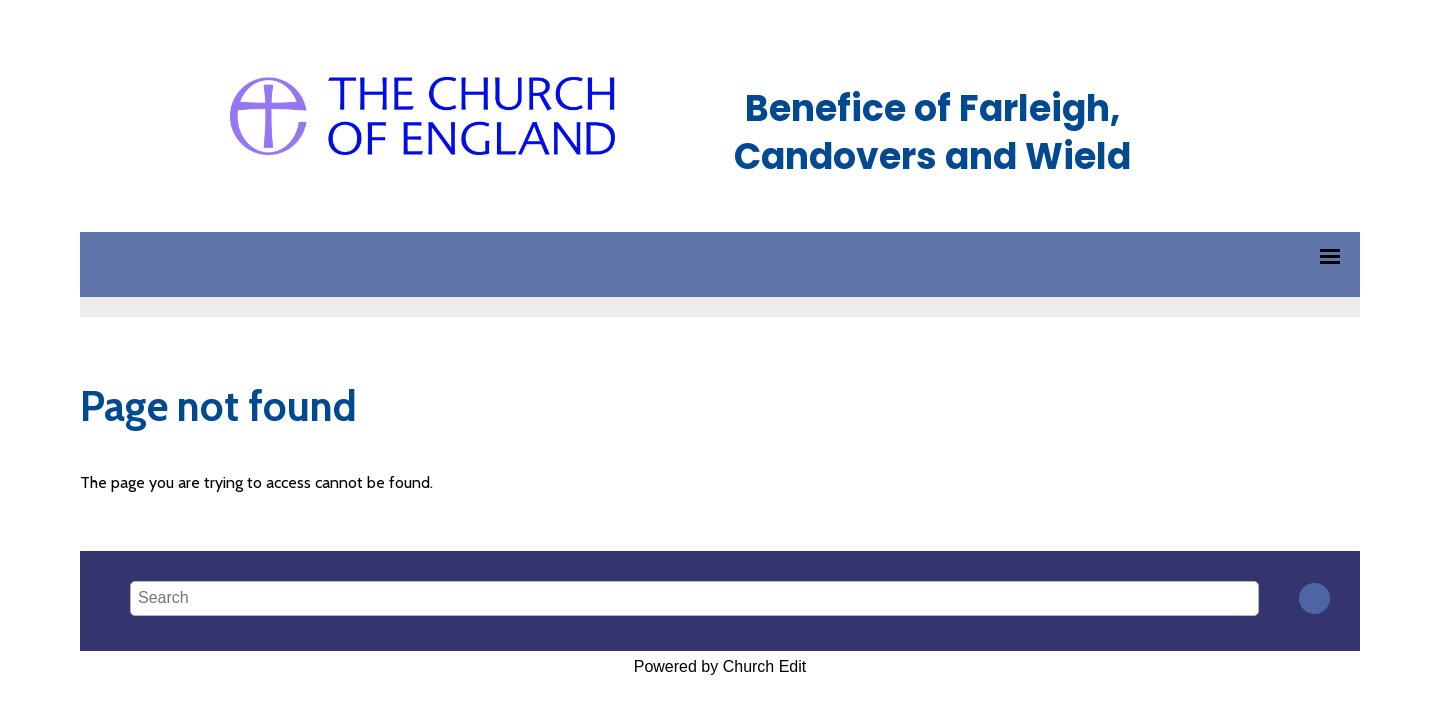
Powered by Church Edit (720, 666)
